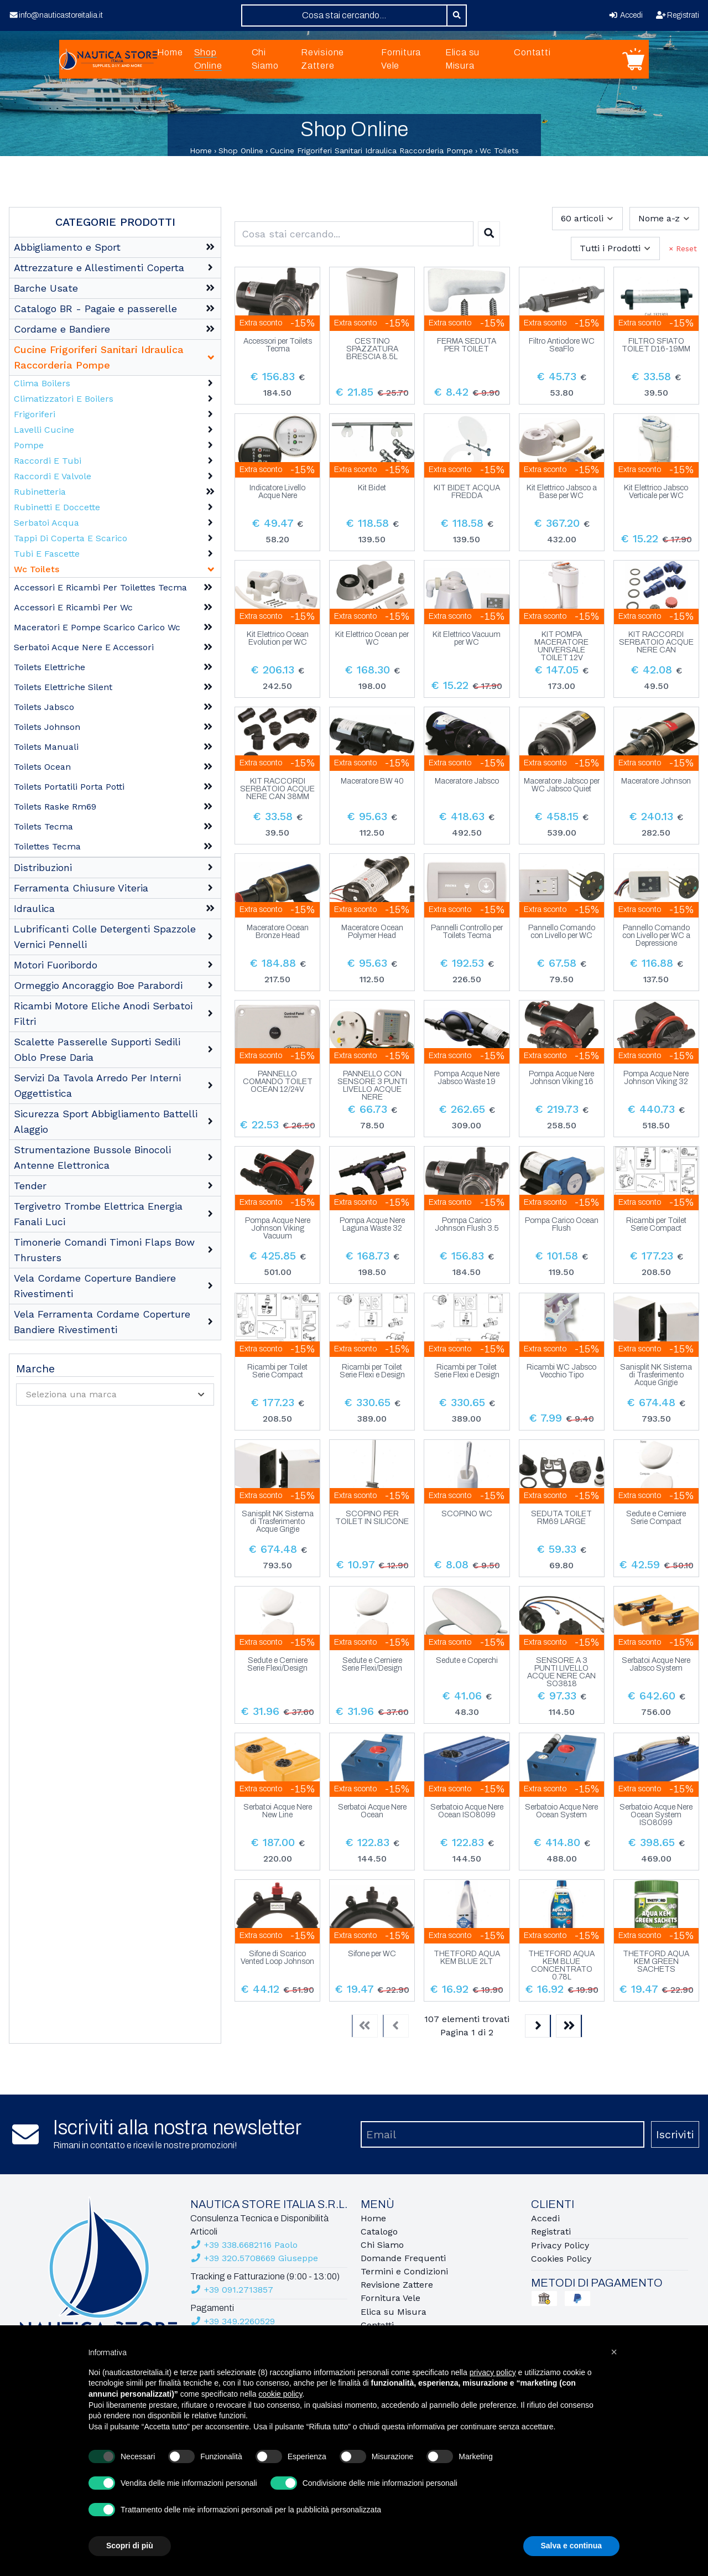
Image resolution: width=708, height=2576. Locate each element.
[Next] (538, 2026)
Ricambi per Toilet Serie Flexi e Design (372, 1371)
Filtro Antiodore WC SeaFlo (562, 345)
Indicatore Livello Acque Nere (277, 492)
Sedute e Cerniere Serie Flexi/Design (277, 1664)
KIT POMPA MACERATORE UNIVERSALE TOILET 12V (561, 646)
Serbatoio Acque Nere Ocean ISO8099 (466, 1811)
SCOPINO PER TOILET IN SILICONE (372, 1518)
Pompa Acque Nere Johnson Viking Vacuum (277, 1228)
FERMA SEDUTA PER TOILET (466, 345)
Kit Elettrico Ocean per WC (372, 638)
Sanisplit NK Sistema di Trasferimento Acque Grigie (656, 1375)
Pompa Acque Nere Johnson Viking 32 (656, 1078)
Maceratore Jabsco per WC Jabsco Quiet (562, 785)
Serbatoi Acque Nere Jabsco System (656, 1664)
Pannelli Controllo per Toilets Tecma (467, 932)
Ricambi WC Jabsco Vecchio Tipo (561, 1371)
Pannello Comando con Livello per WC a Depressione (656, 935)
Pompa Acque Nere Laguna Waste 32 (372, 1224)
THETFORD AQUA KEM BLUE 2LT (467, 1958)
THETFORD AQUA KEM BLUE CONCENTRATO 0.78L (561, 1965)
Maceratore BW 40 (372, 781)
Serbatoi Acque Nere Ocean (372, 1811)
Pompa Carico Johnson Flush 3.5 (467, 1224)
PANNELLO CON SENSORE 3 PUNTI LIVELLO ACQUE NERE (372, 1085)
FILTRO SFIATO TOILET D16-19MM (656, 345)
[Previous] (395, 2026)
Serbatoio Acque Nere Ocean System (561, 1811)
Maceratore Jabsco (467, 781)
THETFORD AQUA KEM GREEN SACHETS (656, 1961)
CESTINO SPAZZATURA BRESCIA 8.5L (372, 349)
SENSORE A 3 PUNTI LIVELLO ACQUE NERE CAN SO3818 (561, 1672)
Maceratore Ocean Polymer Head (372, 932)
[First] (364, 2026)
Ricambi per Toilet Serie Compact (656, 1224)
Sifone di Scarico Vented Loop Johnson (277, 1958)
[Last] (569, 2026)
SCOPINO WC (466, 1514)
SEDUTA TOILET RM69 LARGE (561, 1518)
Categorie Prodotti (115, 222)
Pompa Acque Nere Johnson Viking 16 (561, 1078)
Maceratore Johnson (656, 781)
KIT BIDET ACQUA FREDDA (467, 492)
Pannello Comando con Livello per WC (561, 932)
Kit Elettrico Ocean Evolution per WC (278, 638)
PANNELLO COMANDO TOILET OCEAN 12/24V (278, 1081)
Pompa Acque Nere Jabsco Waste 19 (466, 1078)
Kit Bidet (372, 488)
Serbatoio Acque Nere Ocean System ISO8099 (656, 1815)
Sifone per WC (372, 1954)
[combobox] (344, 15)
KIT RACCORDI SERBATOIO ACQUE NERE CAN (656, 642)
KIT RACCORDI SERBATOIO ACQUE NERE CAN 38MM (277, 789)
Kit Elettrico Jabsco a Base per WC (562, 492)
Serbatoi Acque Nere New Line (277, 1811)
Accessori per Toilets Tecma (277, 345)
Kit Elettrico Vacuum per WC (467, 638)
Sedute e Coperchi (467, 1661)
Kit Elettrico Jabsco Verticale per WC (656, 492)
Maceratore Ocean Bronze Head (278, 932)
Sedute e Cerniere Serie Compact (656, 1518)
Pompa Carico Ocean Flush (561, 1224)
